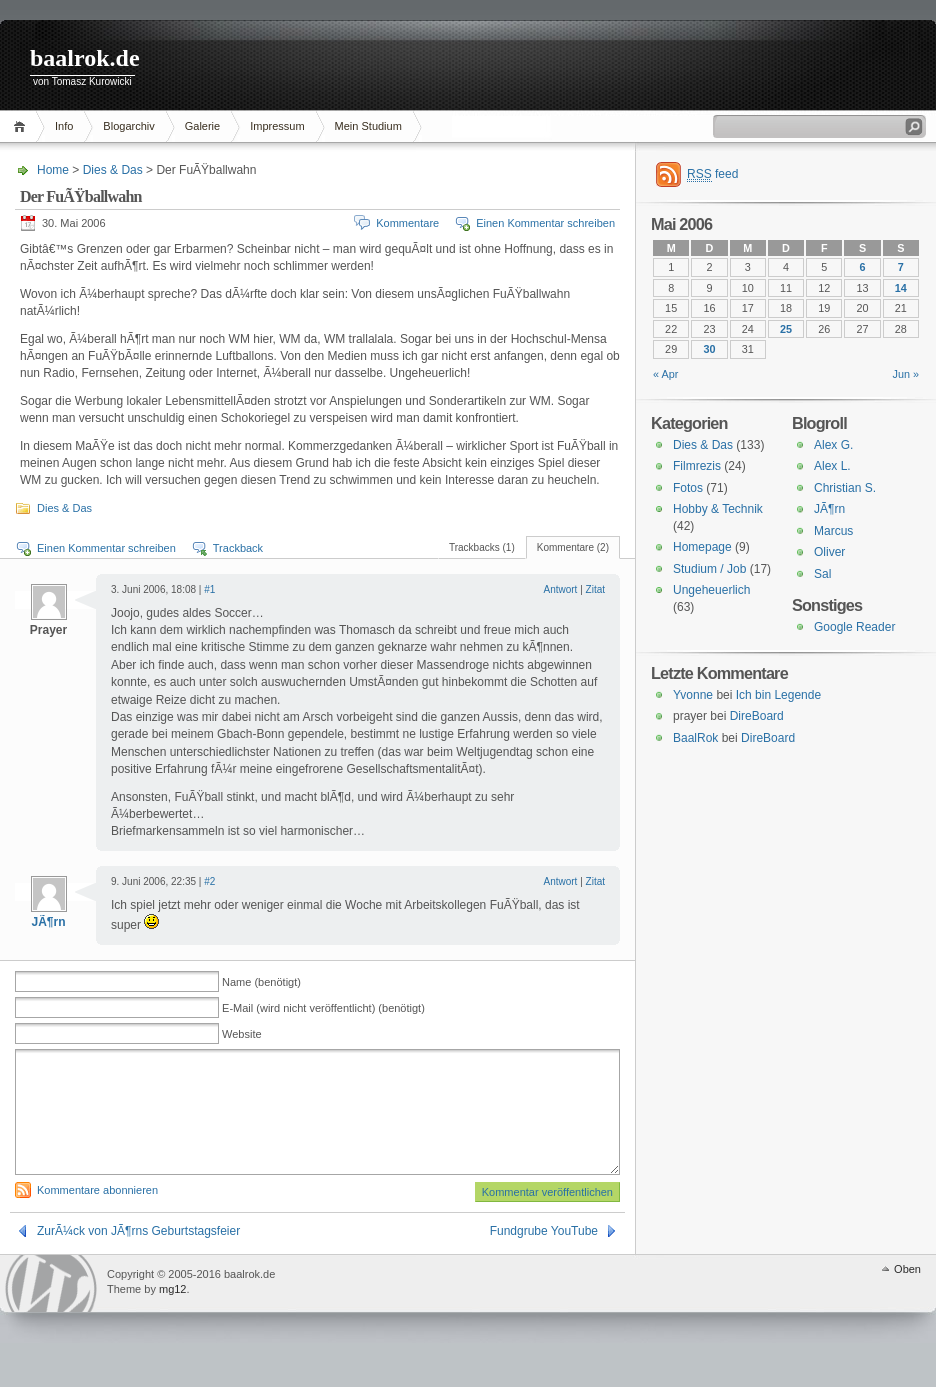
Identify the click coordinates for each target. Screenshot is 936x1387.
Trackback (238, 548)
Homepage (702, 547)
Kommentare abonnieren (97, 1214)
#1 (209, 589)
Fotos (688, 488)
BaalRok (695, 738)
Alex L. (832, 466)
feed (712, 174)
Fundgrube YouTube (544, 1255)
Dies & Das (113, 170)
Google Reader (854, 627)
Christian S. (845, 488)
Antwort (560, 589)
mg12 (173, 1313)
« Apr (665, 374)
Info (64, 126)
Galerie (202, 126)
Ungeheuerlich (711, 590)
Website (242, 1034)
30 (709, 349)
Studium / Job (709, 569)
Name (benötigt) (261, 982)
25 (786, 329)
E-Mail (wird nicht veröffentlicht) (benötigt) (323, 1008)
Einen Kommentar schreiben (545, 223)
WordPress (51, 1307)
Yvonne (693, 695)
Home (22, 126)
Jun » (906, 374)
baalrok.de (85, 58)
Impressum (277, 126)
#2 (209, 881)
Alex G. (833, 445)
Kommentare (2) (573, 547)
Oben (907, 1293)
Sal (822, 574)
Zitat (595, 589)
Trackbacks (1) (482, 547)
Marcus (833, 531)
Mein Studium (368, 126)
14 (901, 288)
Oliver (829, 552)
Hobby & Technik (718, 509)
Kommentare (407, 223)
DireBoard (757, 716)
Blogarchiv (128, 126)
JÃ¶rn (48, 922)
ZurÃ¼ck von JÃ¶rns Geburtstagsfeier (138, 1255)
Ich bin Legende (778, 695)
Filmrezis (697, 466)
